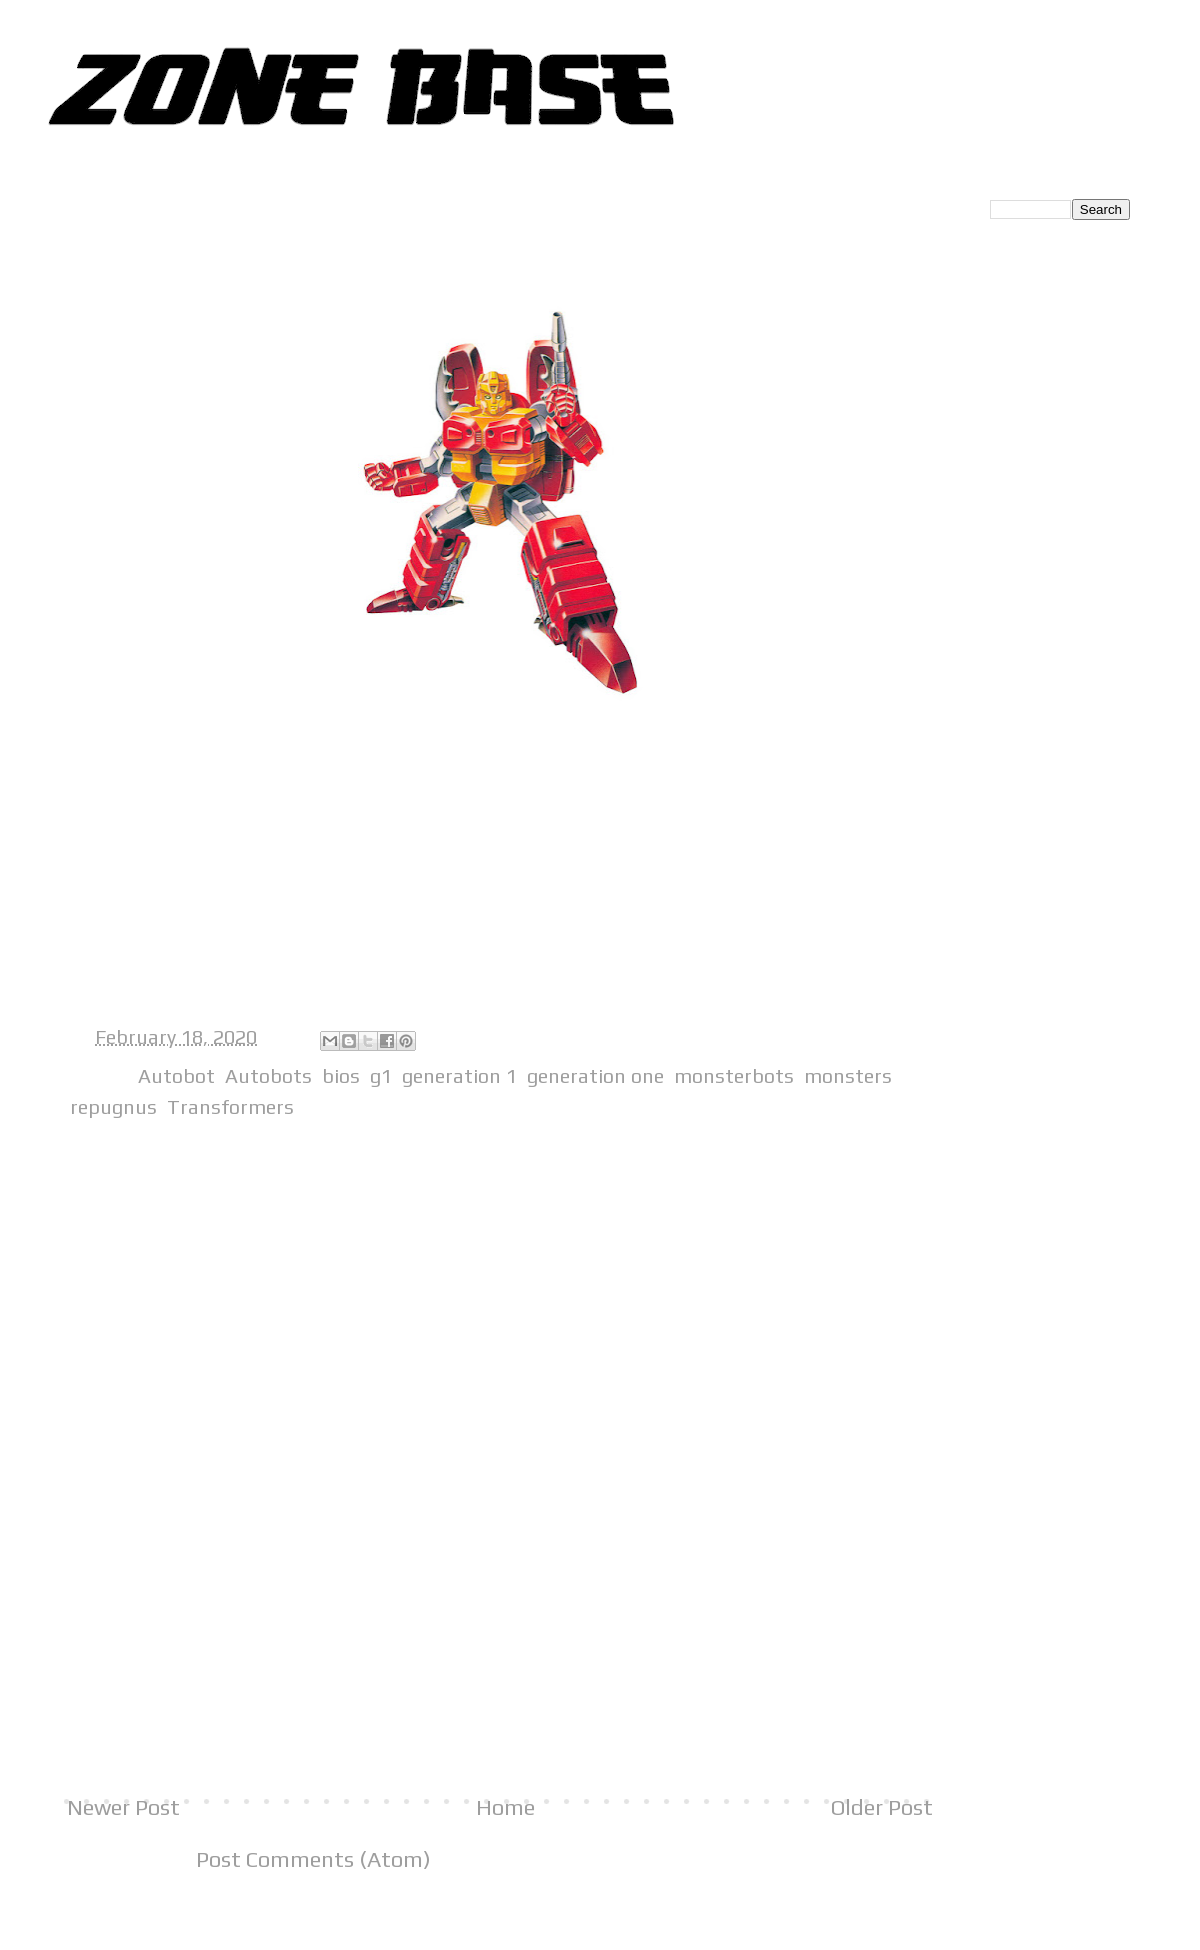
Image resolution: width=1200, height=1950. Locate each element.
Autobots (268, 1075)
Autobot (176, 1075)
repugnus (113, 1106)
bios (341, 1075)
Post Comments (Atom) (313, 1859)
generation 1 (459, 1075)
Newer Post (123, 1807)
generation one (595, 1075)
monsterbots (734, 1075)
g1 (381, 1075)
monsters (848, 1075)
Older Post (882, 1807)
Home (505, 1807)
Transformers (230, 1106)
